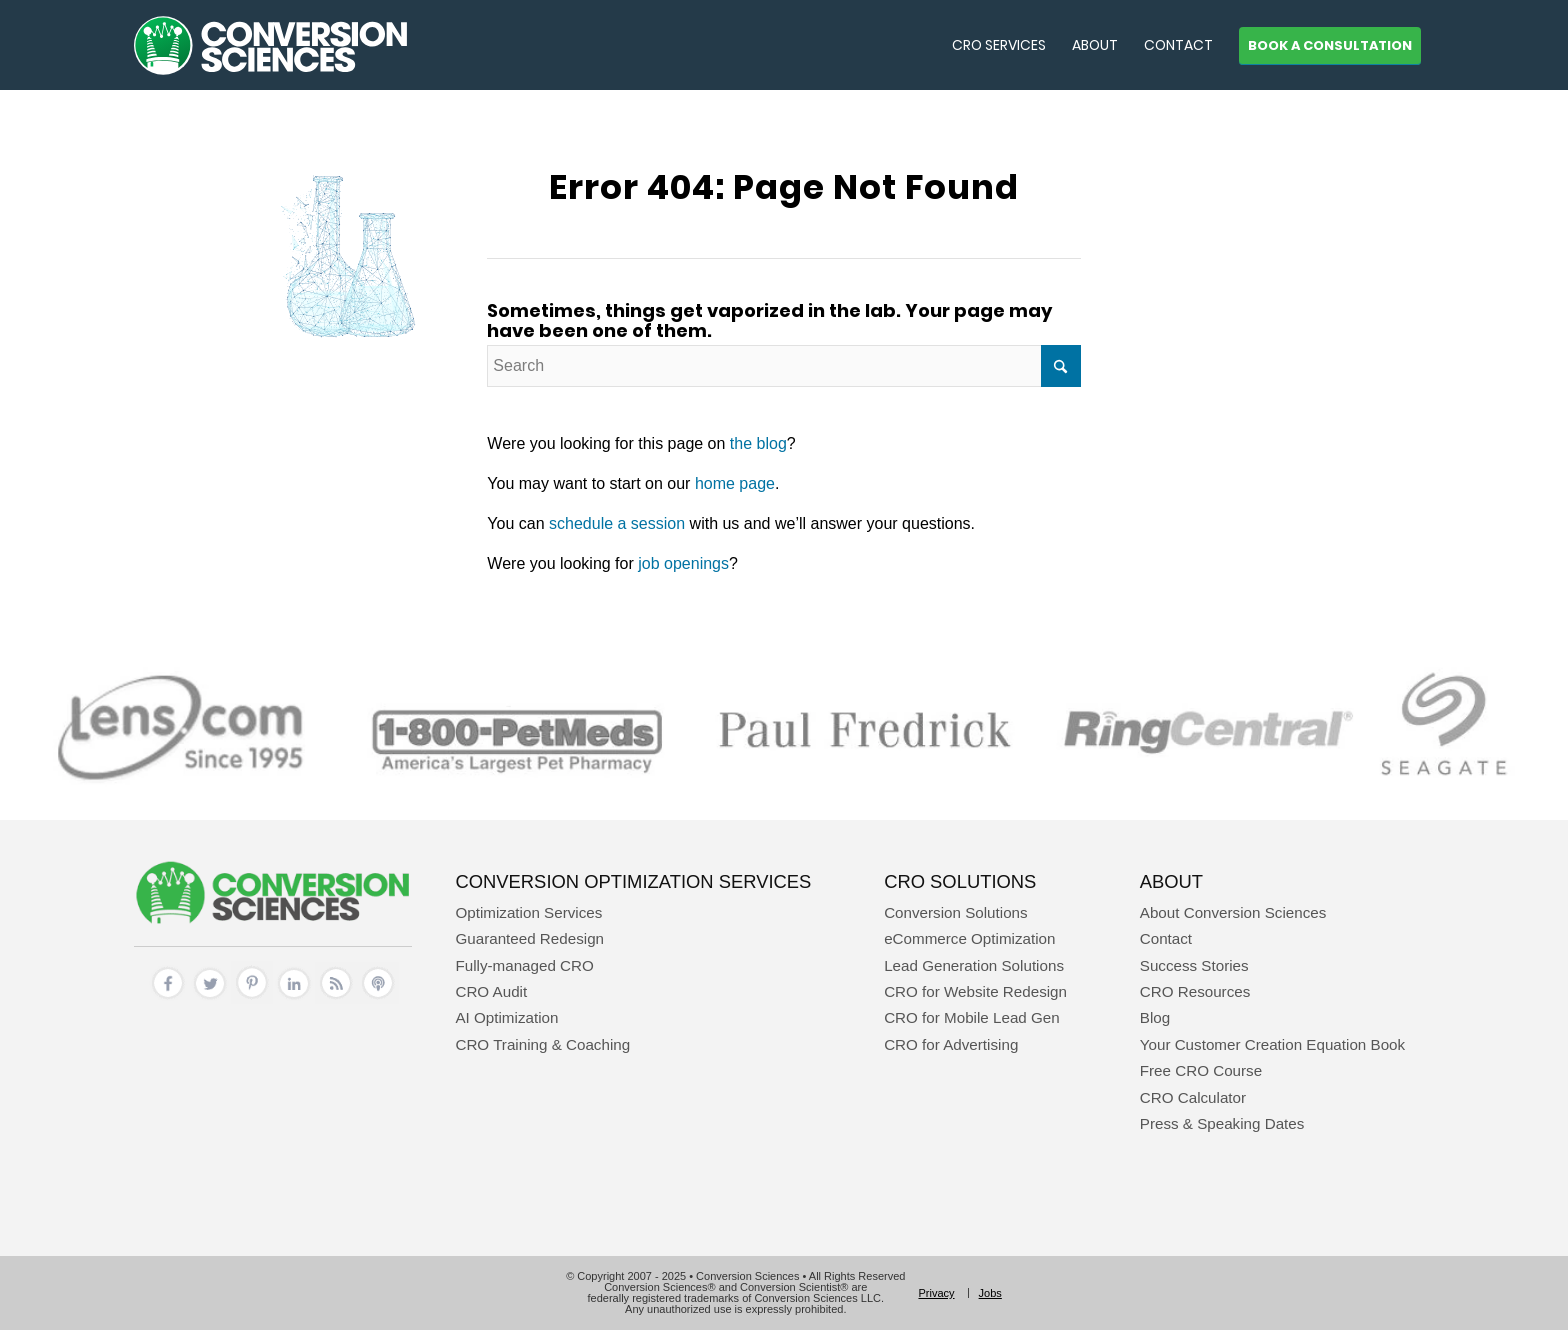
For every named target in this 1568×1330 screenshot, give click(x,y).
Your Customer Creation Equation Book (1272, 1044)
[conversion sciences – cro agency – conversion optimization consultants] (270, 45)
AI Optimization (506, 1017)
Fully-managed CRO (524, 965)
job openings (683, 563)
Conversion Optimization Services (633, 881)
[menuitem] (999, 45)
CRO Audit (491, 991)
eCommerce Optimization (969, 938)
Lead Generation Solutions (974, 965)
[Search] (783, 366)
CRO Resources (1195, 991)
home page (735, 483)
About (1171, 881)
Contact (1166, 938)
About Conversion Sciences (1233, 912)
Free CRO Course (1201, 1070)
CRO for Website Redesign (975, 991)
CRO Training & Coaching (542, 1044)
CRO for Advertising (951, 1044)
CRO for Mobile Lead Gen (972, 1017)
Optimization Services (528, 912)
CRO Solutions (960, 881)
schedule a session (617, 523)
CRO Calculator (1193, 1097)
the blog (758, 443)
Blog (1155, 1017)
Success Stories (1194, 965)
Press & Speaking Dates (1222, 1123)
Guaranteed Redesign (529, 938)
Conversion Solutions (956, 912)
